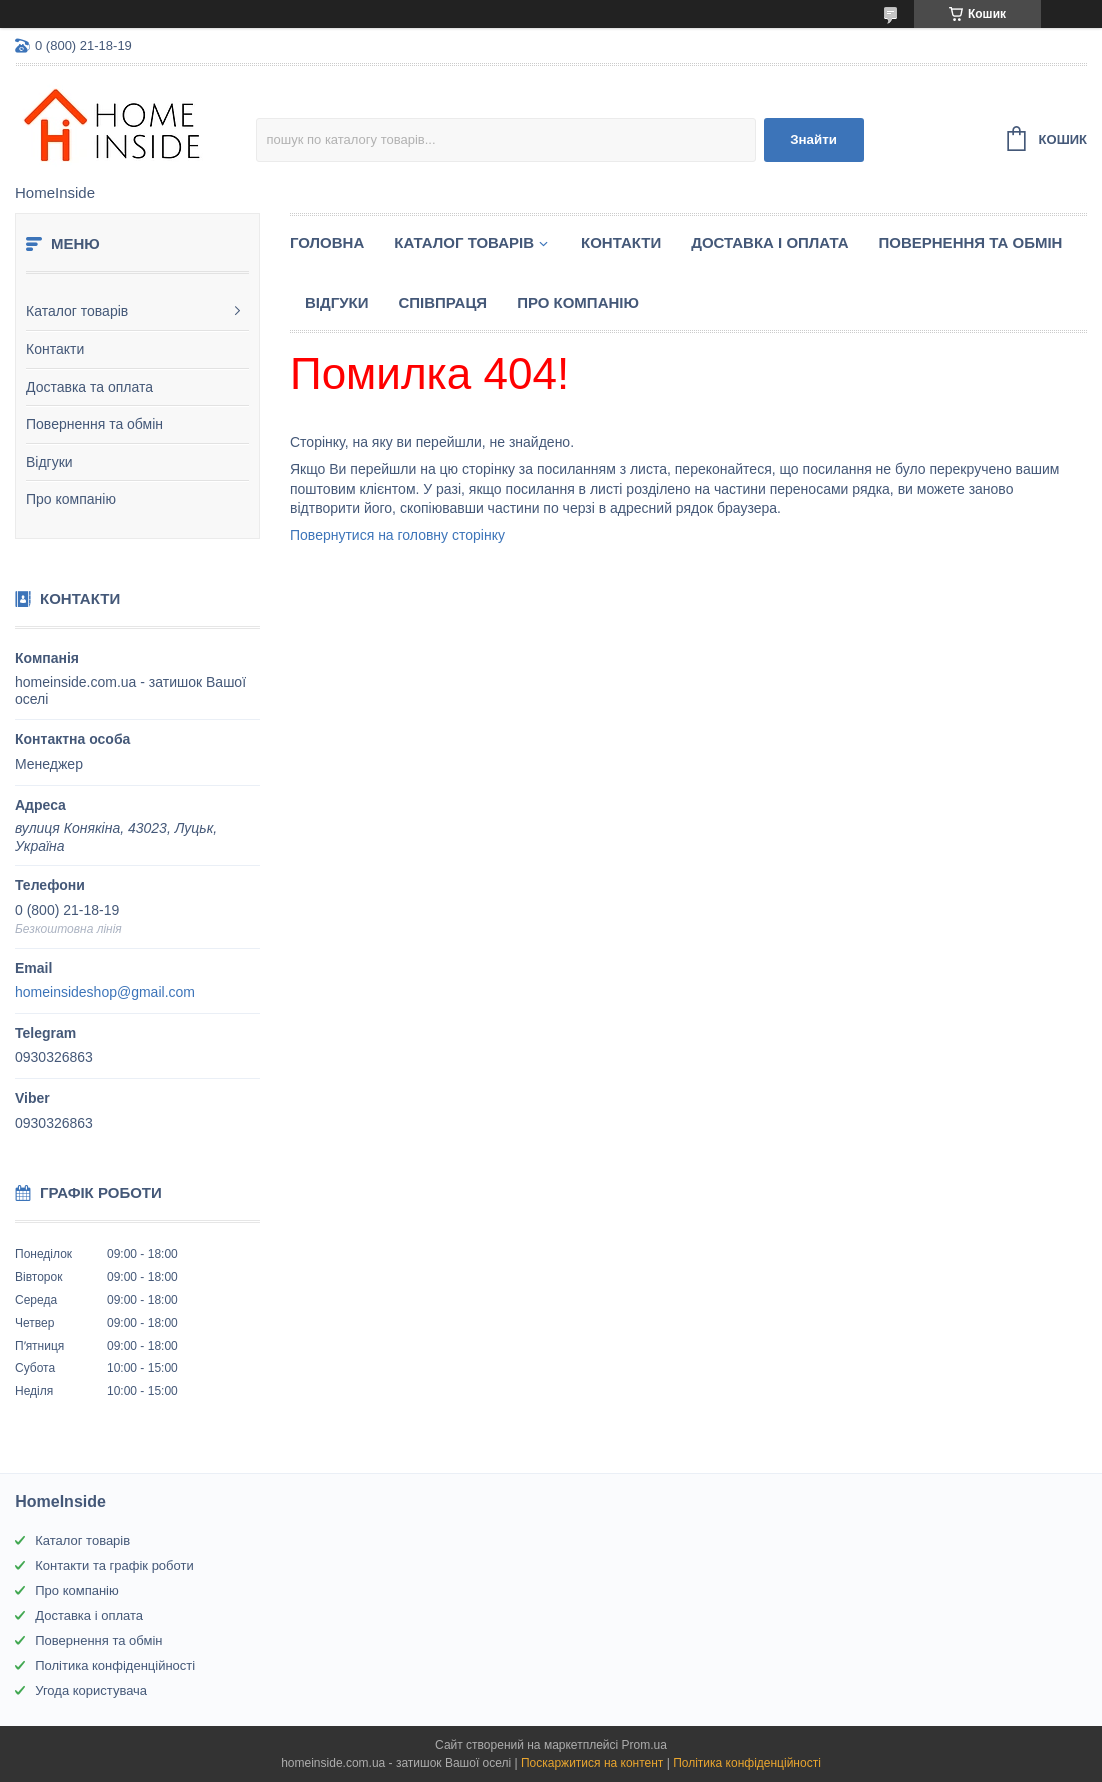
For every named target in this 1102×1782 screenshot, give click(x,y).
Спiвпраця (442, 302)
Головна (327, 242)
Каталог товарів (77, 311)
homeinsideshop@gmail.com (105, 992)
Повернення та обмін (94, 424)
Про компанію (71, 499)
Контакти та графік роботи (114, 1565)
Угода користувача (91, 1690)
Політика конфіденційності (115, 1665)
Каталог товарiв (464, 242)
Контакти (55, 349)
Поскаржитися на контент (592, 1763)
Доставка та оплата (89, 387)
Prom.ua (644, 1745)
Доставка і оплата (769, 242)
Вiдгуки (336, 302)
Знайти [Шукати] (813, 139)
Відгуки (49, 462)
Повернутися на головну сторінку (397, 535)
